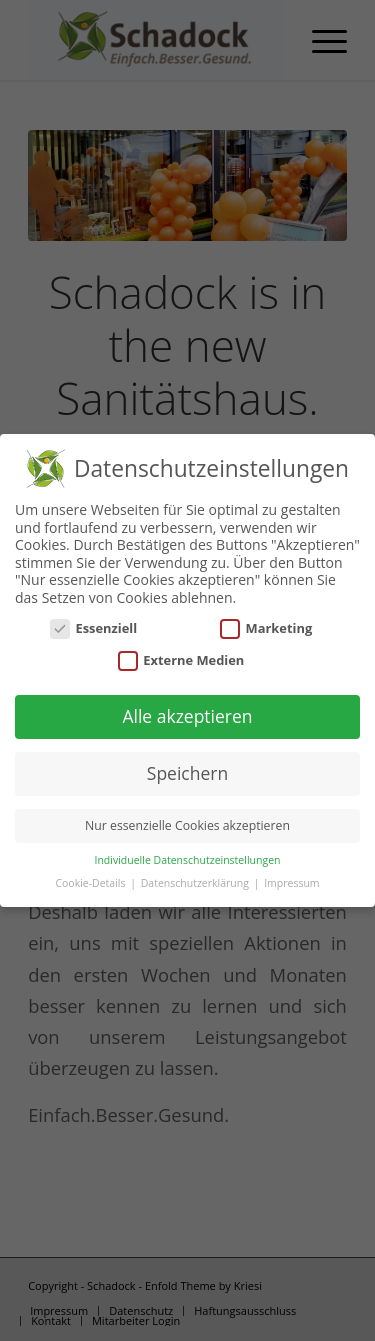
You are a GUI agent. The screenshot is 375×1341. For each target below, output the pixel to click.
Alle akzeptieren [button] (187, 713)
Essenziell (94, 624)
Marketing (266, 624)
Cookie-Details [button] (91, 879)
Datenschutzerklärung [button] (196, 879)
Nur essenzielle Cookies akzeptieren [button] (187, 821)
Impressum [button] (291, 879)
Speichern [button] (187, 769)
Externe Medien (181, 656)
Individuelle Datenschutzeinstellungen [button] (188, 856)
